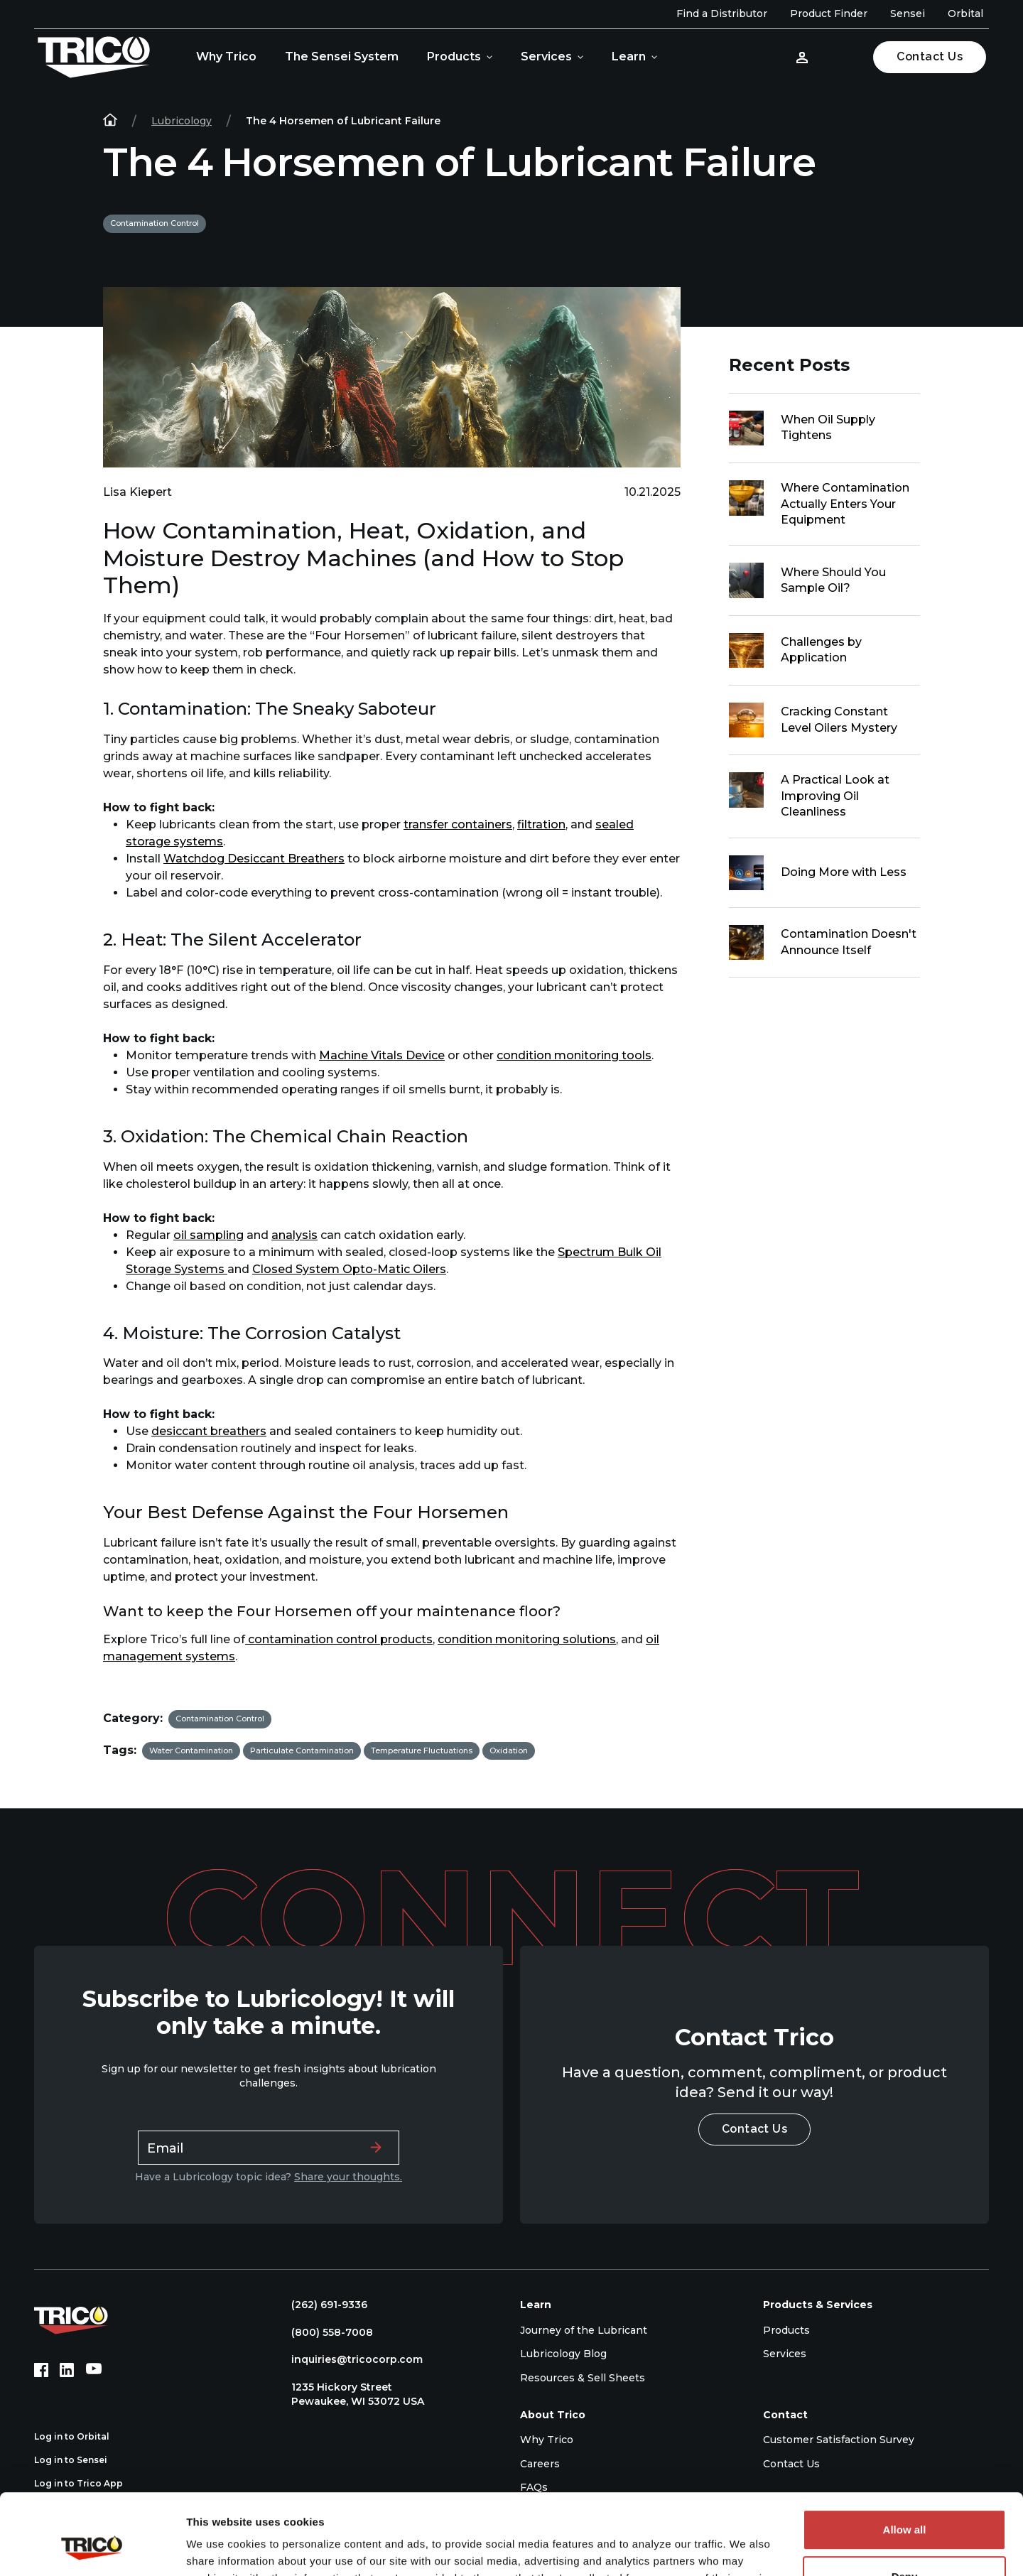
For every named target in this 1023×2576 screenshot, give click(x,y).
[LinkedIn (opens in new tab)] (67, 2370)
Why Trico (226, 56)
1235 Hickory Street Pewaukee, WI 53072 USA (350, 2394)
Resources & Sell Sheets (582, 2377)
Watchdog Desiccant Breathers (254, 858)
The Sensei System (342, 56)
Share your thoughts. (348, 2176)
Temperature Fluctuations (421, 1750)
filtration (541, 824)
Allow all (904, 2461)
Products (454, 56)
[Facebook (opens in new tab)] (41, 2370)
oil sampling (208, 1235)
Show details (219, 2548)
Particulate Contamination (302, 1750)
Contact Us (930, 56)
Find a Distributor (721, 13)
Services (546, 56)
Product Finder (828, 13)
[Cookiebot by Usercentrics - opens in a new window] (92, 2548)
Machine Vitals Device (382, 1055)
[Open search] (843, 56)
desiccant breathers (208, 1431)
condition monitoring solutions (527, 1639)
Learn (629, 56)
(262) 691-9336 (322, 2304)
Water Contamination (191, 1750)
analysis (294, 1235)
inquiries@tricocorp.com (350, 2359)
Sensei (907, 13)
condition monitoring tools (574, 1055)
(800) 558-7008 (325, 2332)
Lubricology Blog (563, 2353)
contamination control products (339, 1639)
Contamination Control (154, 223)
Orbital (965, 13)
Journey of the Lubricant (583, 2330)
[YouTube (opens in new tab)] (93, 2370)
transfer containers (458, 824)
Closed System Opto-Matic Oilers (349, 1269)
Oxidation (508, 1750)
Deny (905, 2507)
